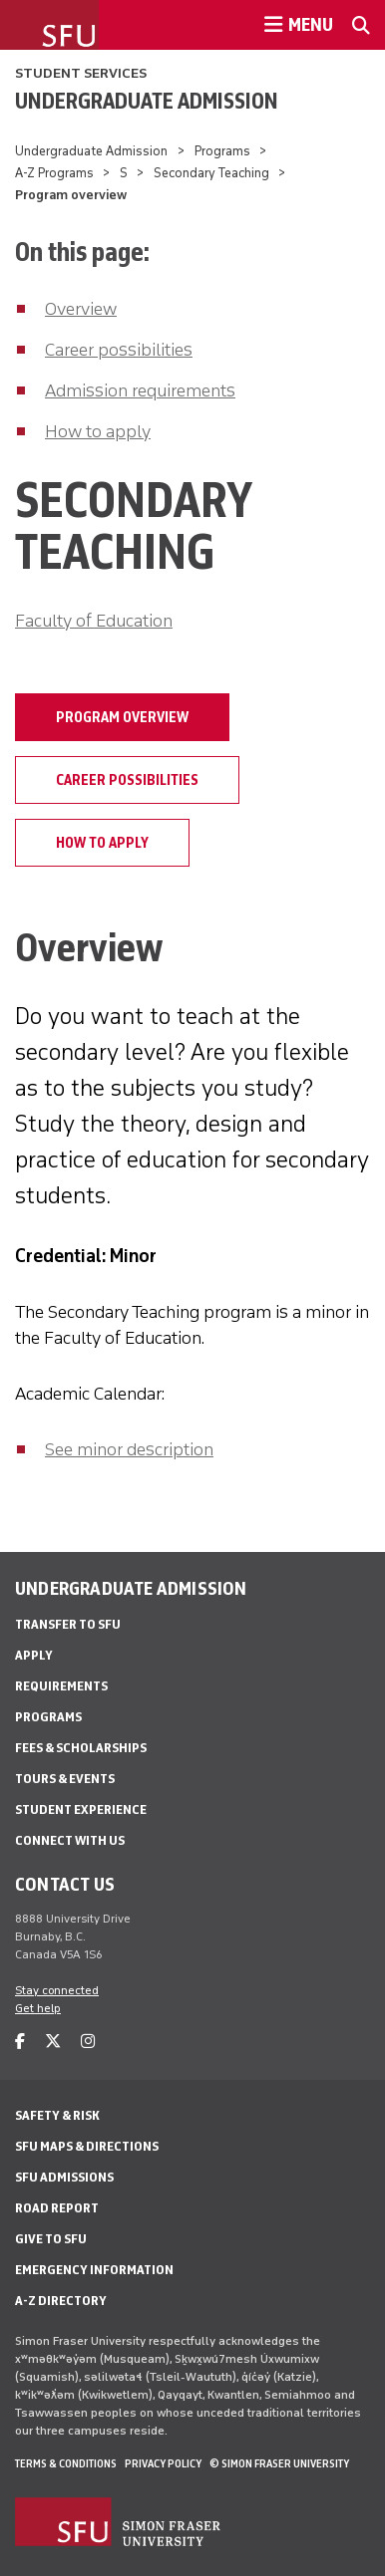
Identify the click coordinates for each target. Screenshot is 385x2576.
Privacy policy (163, 2463)
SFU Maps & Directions (87, 2146)
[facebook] (20, 2041)
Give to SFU (51, 2238)
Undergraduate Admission (146, 101)
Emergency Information (94, 2269)
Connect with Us (70, 1840)
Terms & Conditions (66, 2463)
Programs (222, 150)
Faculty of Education (94, 621)
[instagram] (88, 2041)
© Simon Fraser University (279, 2463)
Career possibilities (118, 350)
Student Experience (81, 1809)
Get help (38, 2008)
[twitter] (53, 2041)
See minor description (129, 1449)
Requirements (61, 1685)
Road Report (57, 2207)
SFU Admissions (64, 2177)
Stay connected (57, 1990)
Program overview (122, 717)
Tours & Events (65, 1778)
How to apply (98, 431)
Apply (34, 1655)
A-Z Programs (54, 172)
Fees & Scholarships (81, 1747)
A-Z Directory (61, 2300)
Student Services (81, 73)
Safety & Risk (57, 2115)
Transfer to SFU (68, 1624)
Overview (81, 309)
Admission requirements (140, 390)
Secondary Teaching (211, 172)
